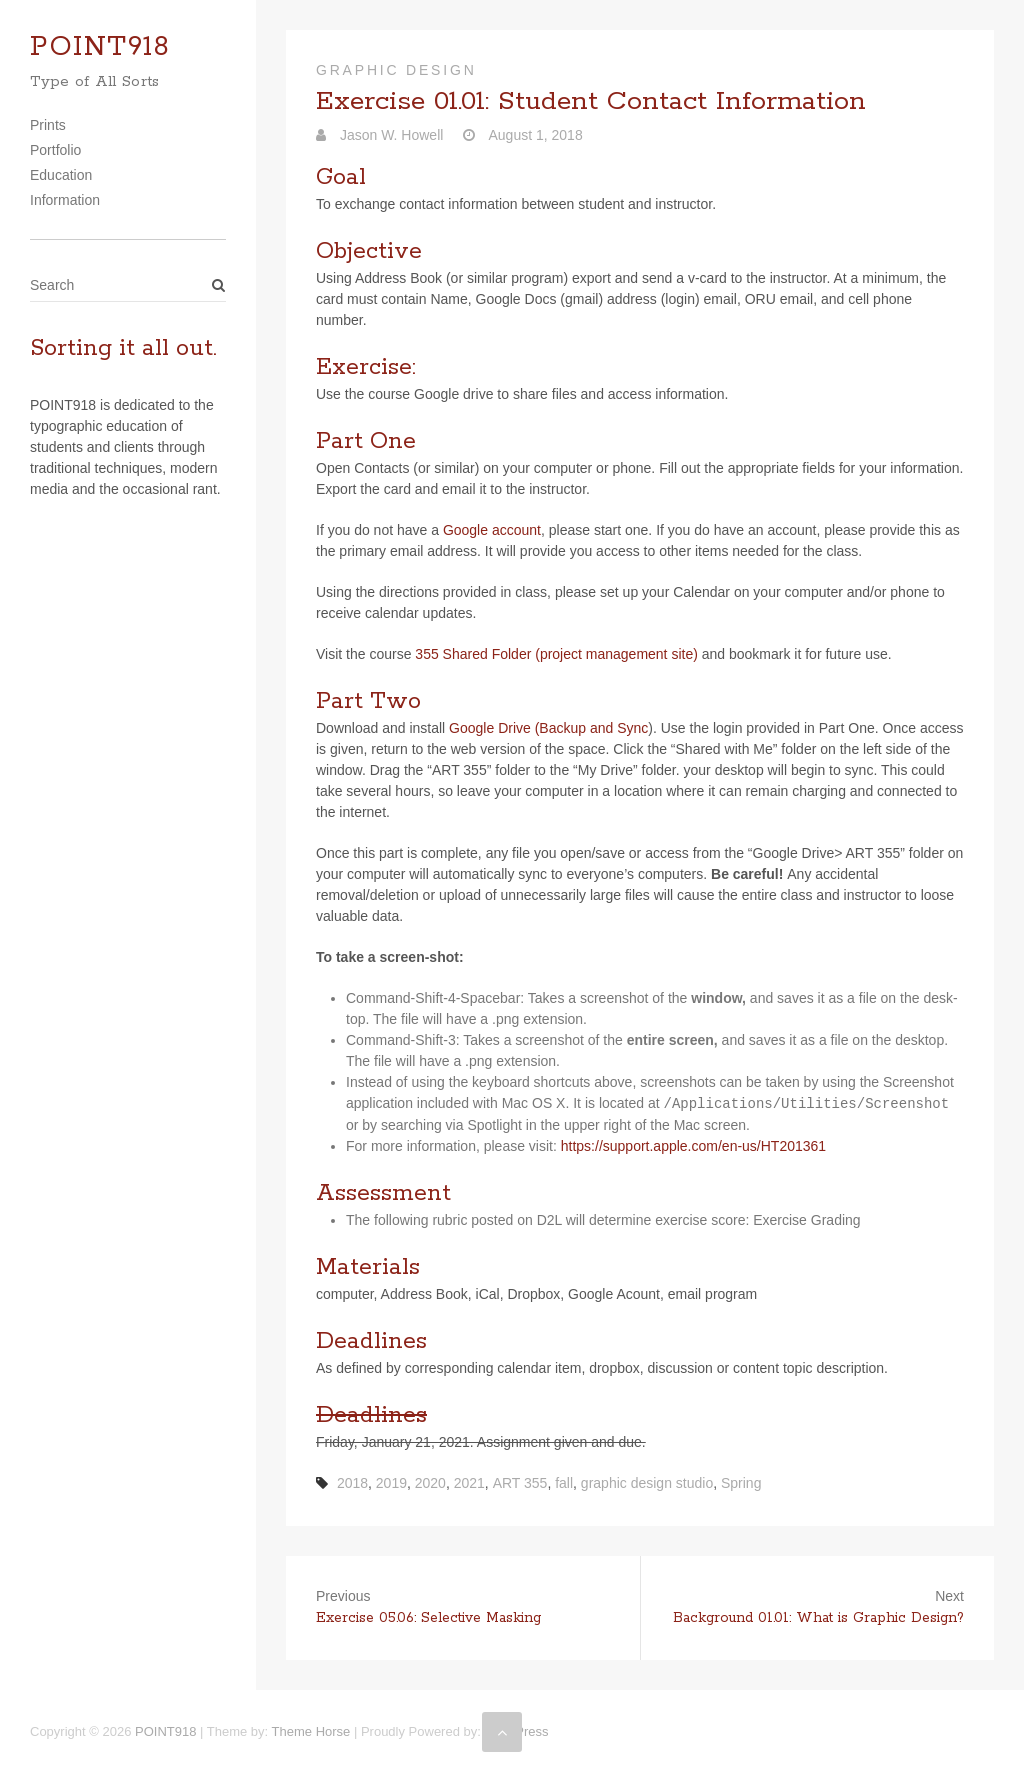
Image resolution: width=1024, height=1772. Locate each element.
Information (65, 200)
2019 (391, 1483)
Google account (492, 530)
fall (564, 1483)
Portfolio (55, 150)
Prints (48, 125)
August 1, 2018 (533, 135)
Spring (741, 1483)
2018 (352, 1483)
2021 (469, 1483)
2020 (430, 1483)
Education (61, 175)
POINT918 (100, 47)
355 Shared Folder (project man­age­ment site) (556, 654)
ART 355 (520, 1483)
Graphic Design (396, 70)
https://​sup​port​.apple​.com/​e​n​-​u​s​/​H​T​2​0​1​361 (693, 1146)
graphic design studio (647, 1483)
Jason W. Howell (389, 135)
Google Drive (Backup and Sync (548, 728)
